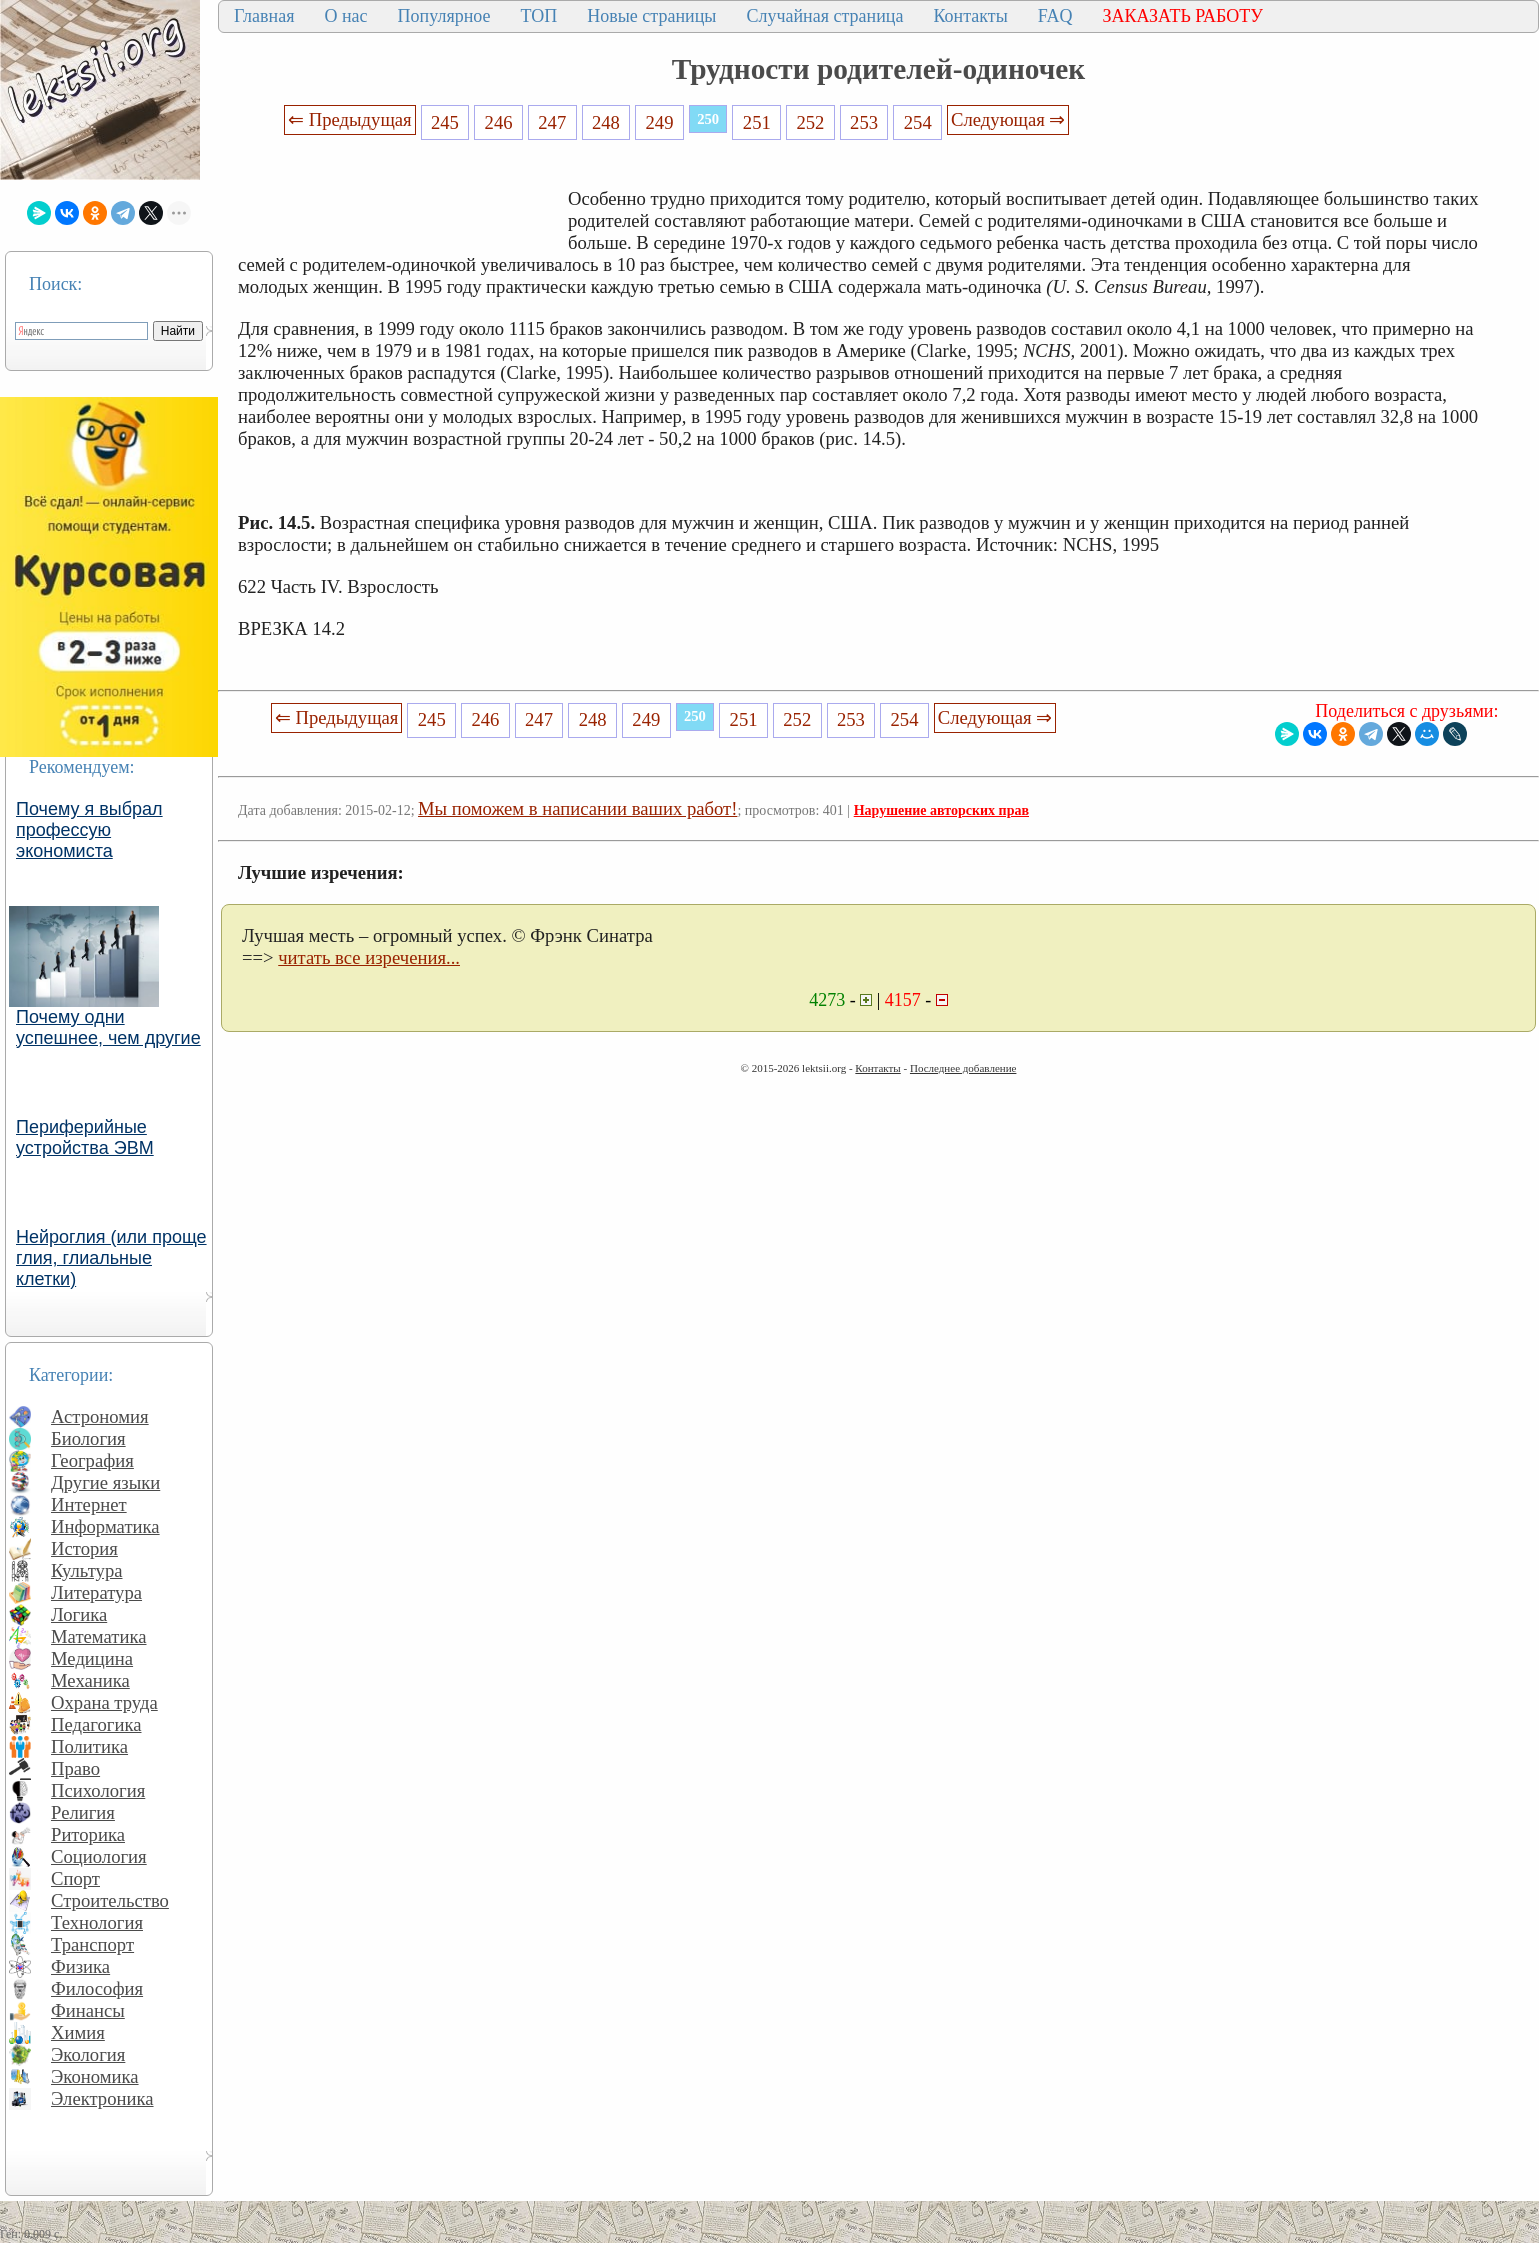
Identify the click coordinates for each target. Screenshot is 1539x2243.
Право (75, 1768)
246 (499, 122)
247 (552, 122)
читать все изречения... (369, 957)
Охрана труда (104, 1702)
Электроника (102, 2098)
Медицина (92, 1658)
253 (864, 122)
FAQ (1055, 16)
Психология (98, 1790)
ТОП (539, 16)
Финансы (88, 2010)
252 (810, 122)
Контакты (970, 16)
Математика (99, 1636)
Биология (88, 1438)
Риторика (88, 1834)
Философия (97, 1988)
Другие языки (105, 1482)
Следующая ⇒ (1008, 119)
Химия (78, 2032)
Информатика (105, 1526)
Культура (87, 1570)
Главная (264, 16)
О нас (345, 16)
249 (660, 122)
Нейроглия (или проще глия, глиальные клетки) (111, 1258)
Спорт (75, 1878)
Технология (97, 1922)
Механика (90, 1680)
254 (918, 122)
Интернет (89, 1504)
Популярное (444, 16)
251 (757, 122)
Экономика (95, 2076)
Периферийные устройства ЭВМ (85, 1137)
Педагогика (96, 1724)
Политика (89, 1746)
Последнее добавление (963, 1068)
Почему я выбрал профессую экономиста (89, 830)
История (84, 1548)
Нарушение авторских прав (941, 810)
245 (445, 122)
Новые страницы (651, 16)
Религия (83, 1812)
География (92, 1460)
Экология (88, 2054)
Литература (96, 1592)
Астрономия (100, 1416)
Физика (80, 1966)
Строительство (110, 1900)
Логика (79, 1614)
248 (606, 122)
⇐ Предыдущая (350, 119)
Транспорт (92, 1944)
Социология (99, 1856)
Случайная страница (824, 16)
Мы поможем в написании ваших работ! (577, 808)
